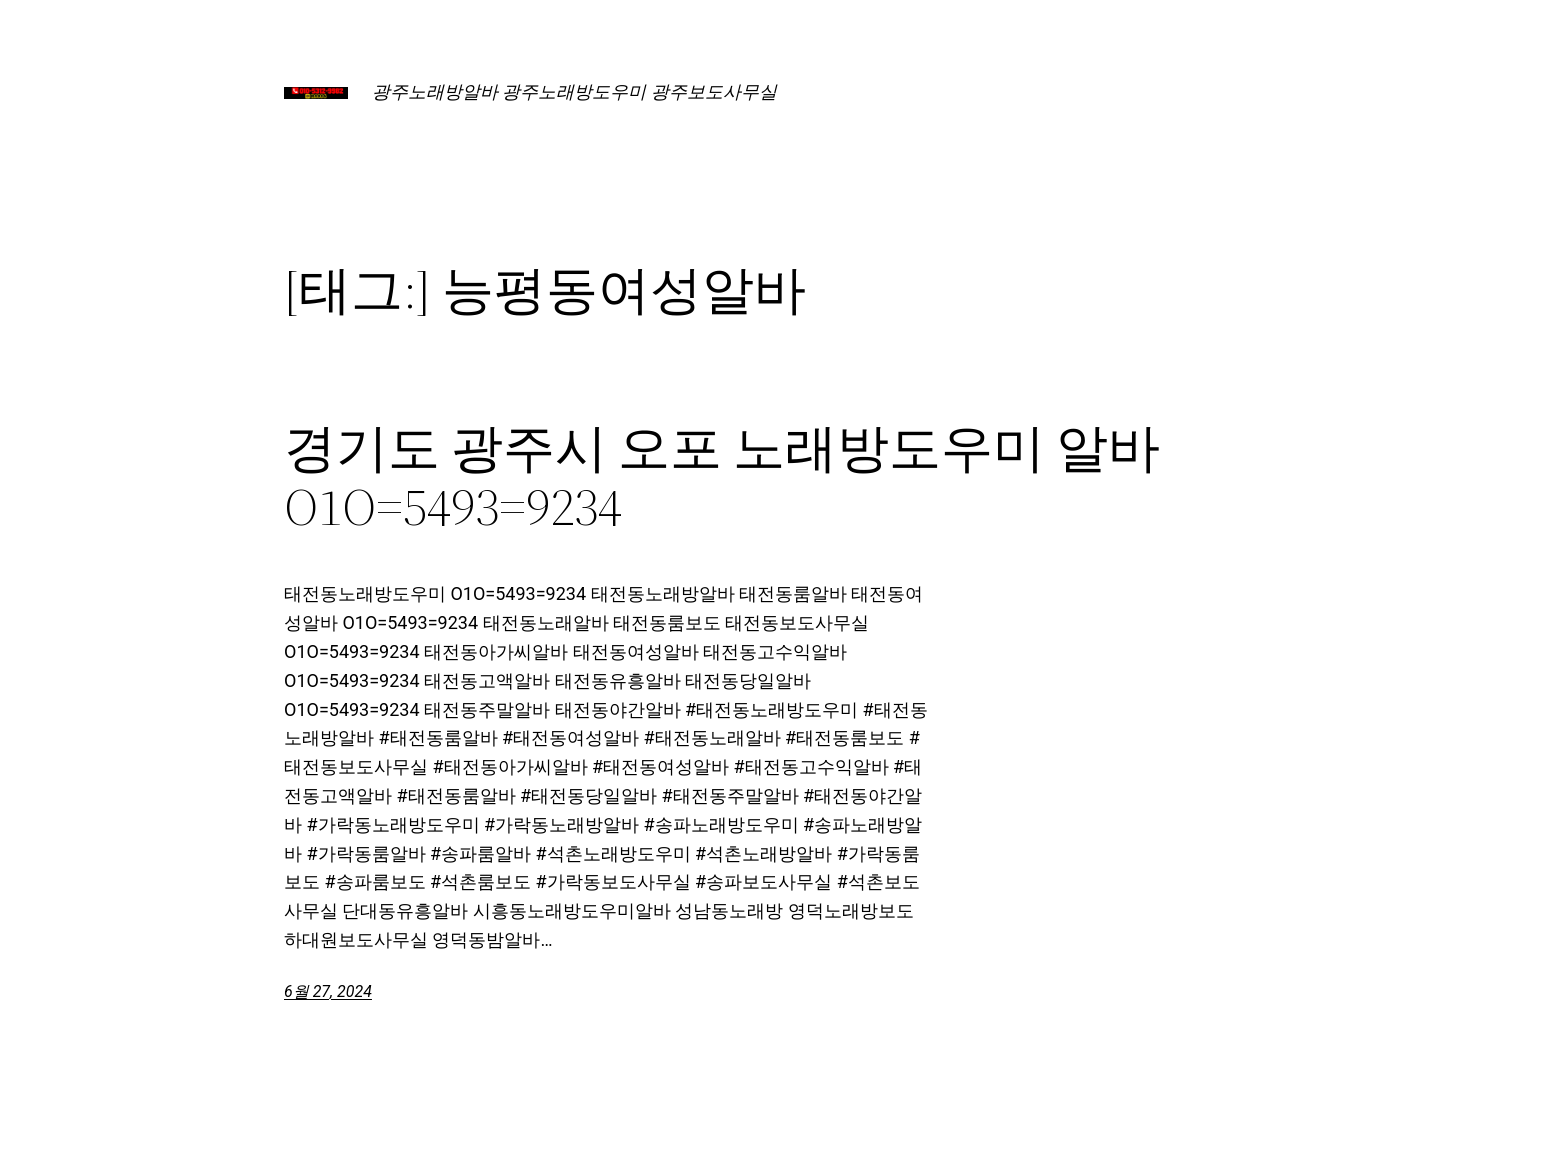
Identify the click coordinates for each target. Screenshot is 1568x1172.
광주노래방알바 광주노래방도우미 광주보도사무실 (574, 91)
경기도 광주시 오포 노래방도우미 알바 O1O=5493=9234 (722, 478)
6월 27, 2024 (328, 991)
